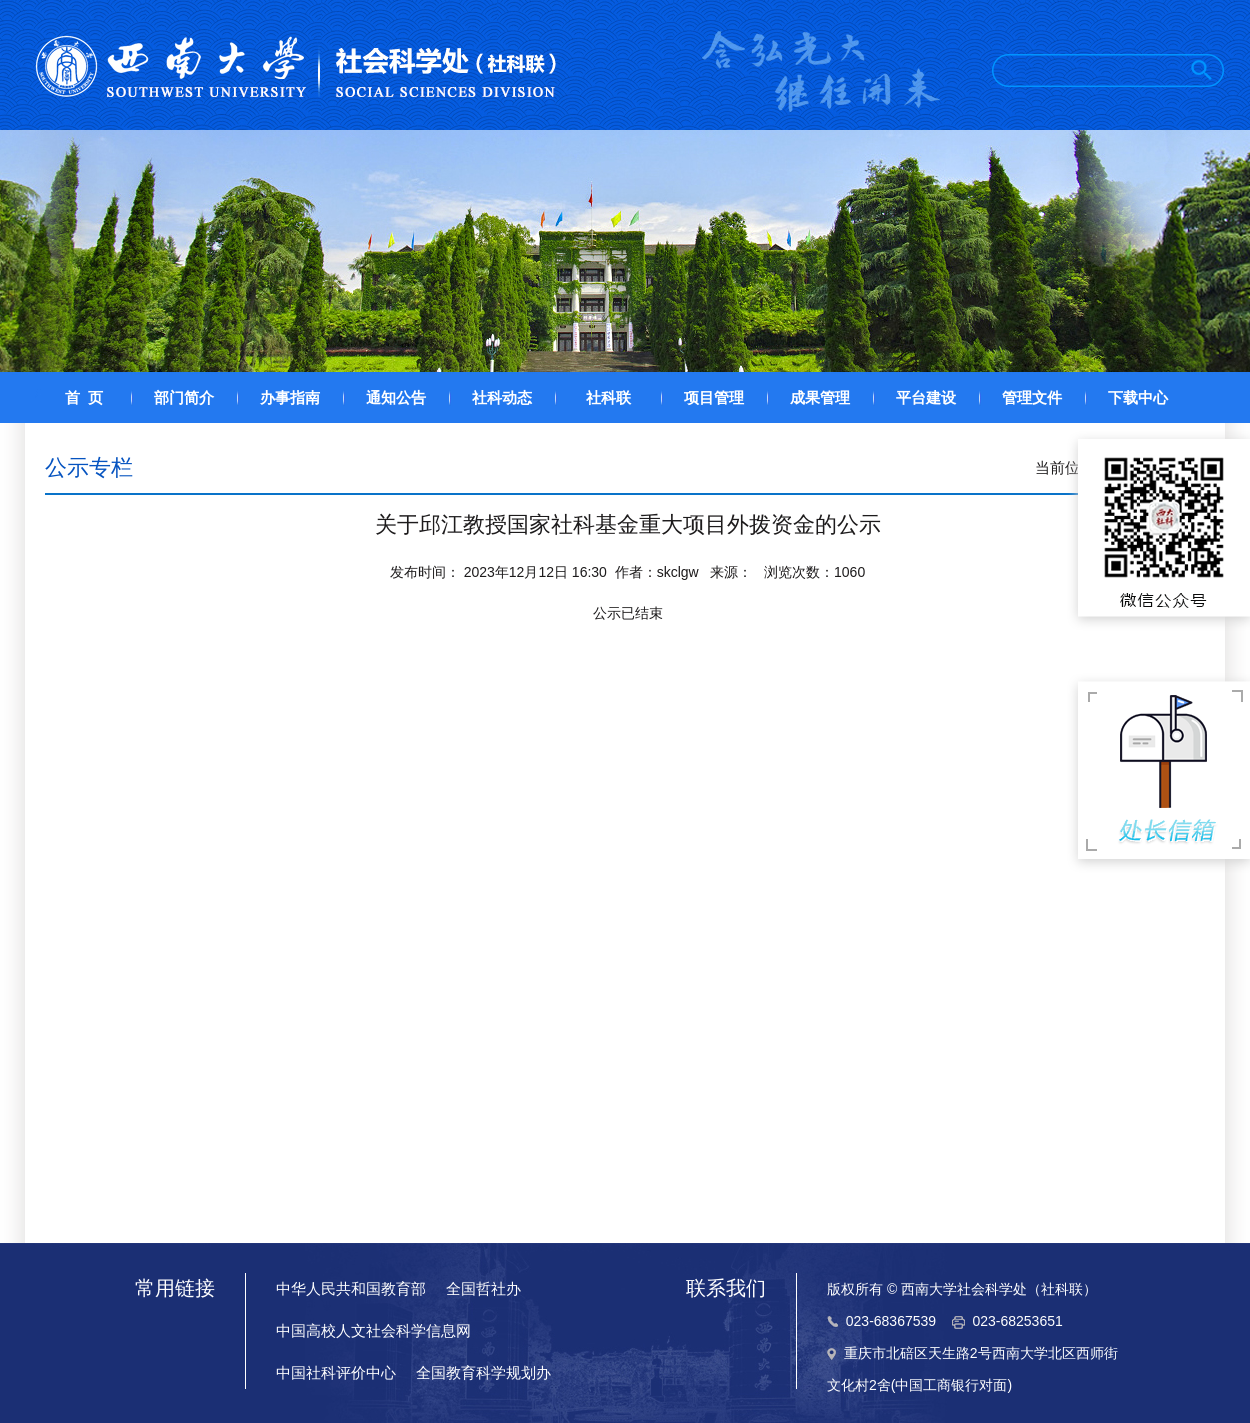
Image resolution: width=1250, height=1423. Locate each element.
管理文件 (1032, 397)
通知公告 (396, 397)
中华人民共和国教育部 (351, 1288)
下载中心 (1138, 397)
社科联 (608, 397)
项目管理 (714, 397)
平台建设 (926, 397)
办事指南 (290, 397)
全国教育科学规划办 (483, 1372)
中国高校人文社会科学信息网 (373, 1330)
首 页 (84, 397)
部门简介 (184, 397)
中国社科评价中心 (336, 1372)
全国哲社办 (483, 1288)
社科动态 (502, 397)
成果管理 (820, 397)
